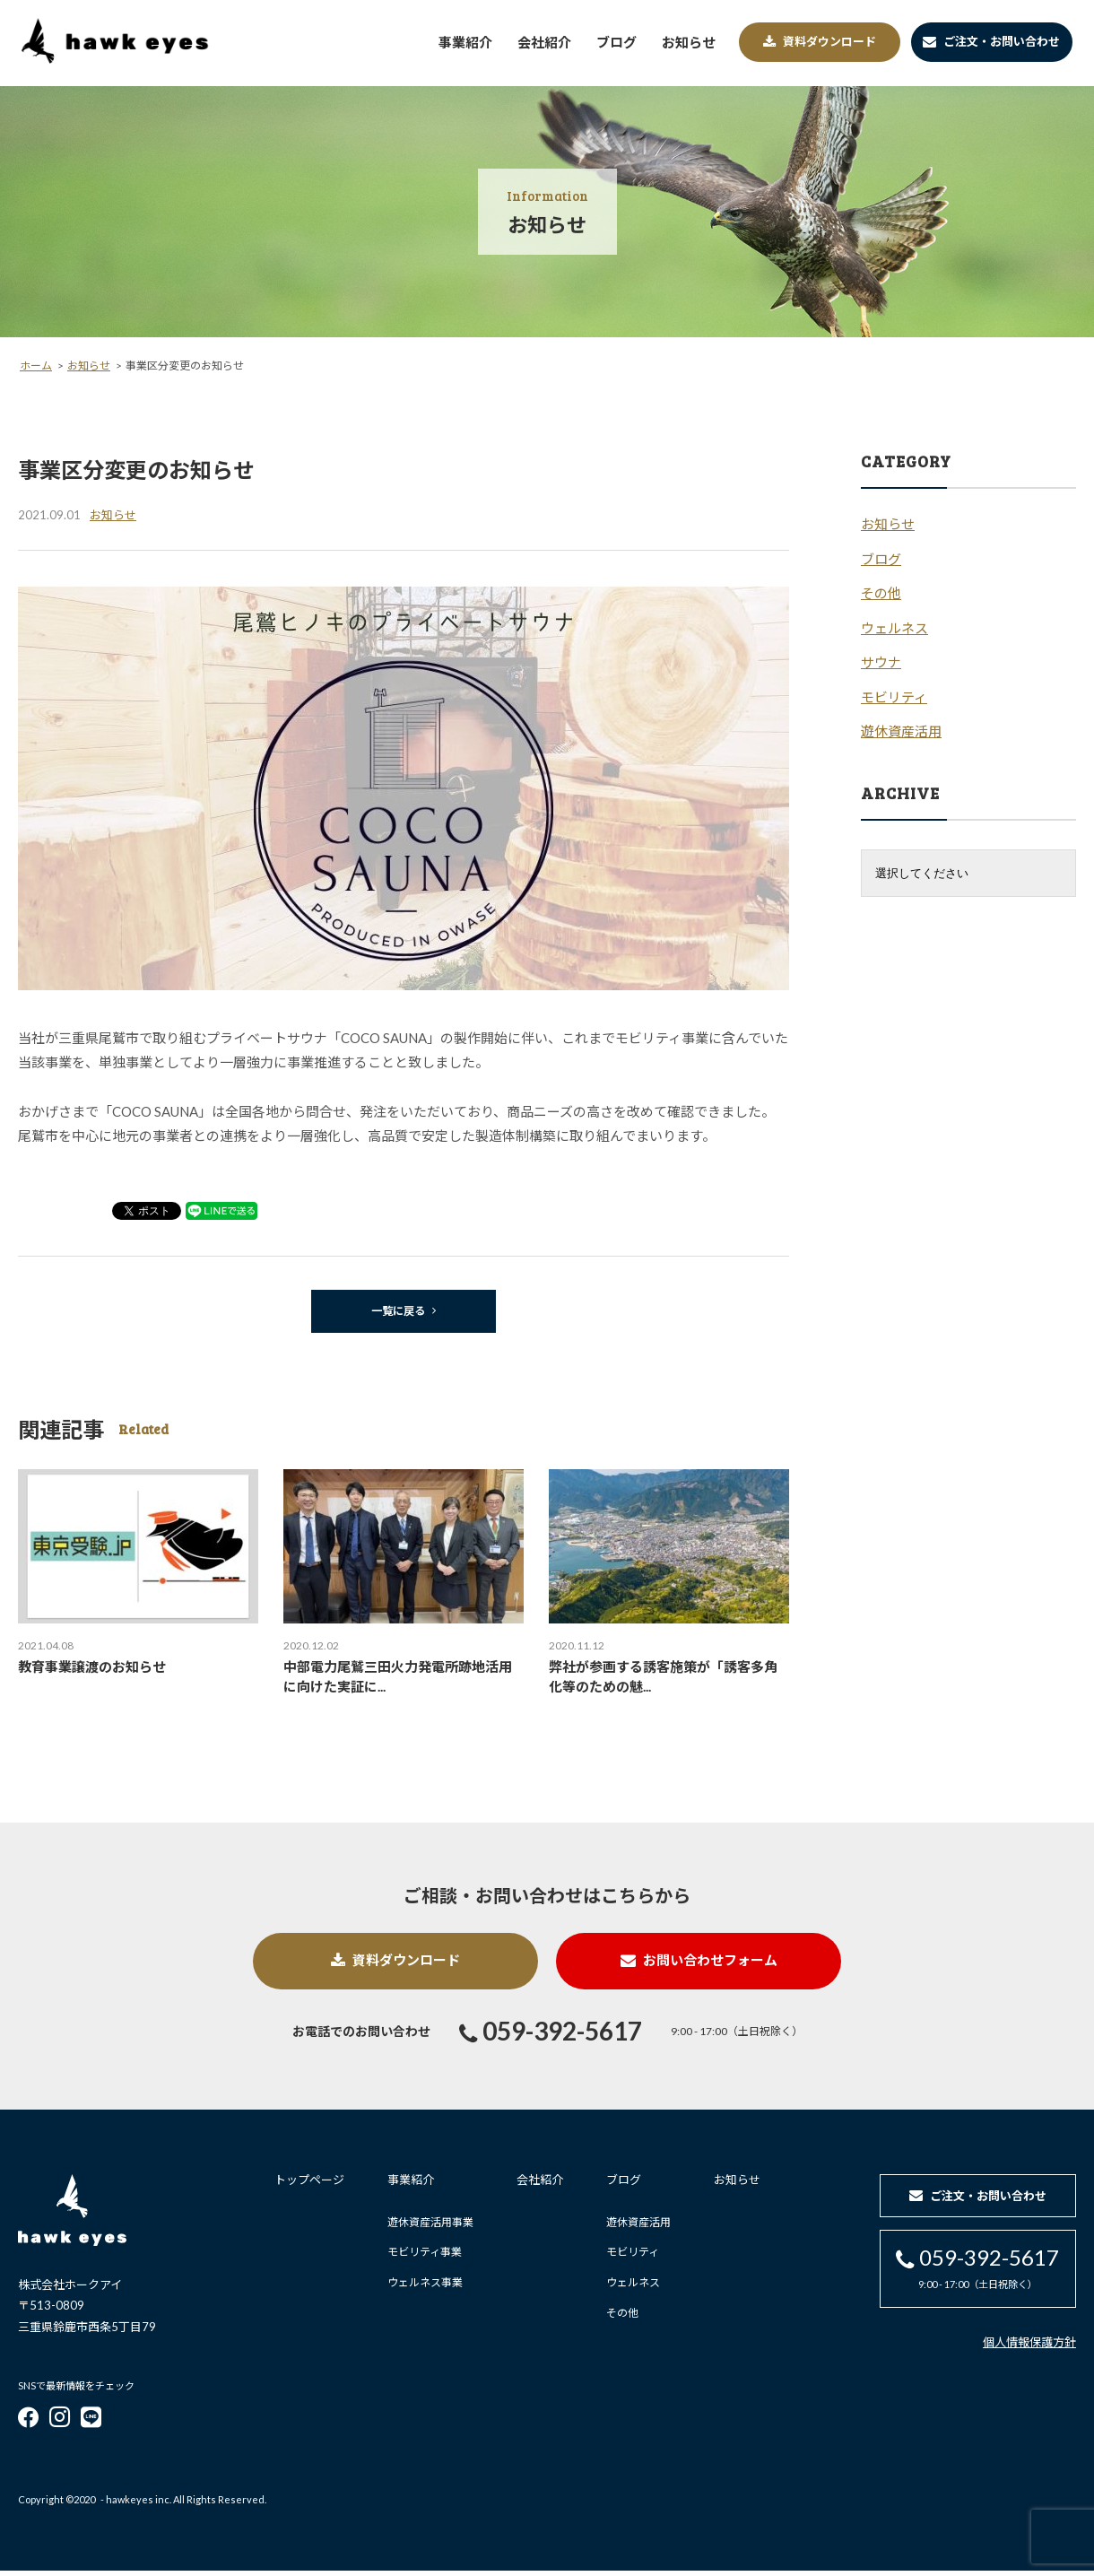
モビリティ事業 (418, 2257)
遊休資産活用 (632, 2227)
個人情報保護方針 (1029, 2348)
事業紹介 (404, 2185)
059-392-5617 (550, 2038)
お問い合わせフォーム (709, 1964)
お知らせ (731, 2185)
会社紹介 (533, 2185)
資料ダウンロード (385, 1964)
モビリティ (626, 2257)
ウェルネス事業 (418, 2287)
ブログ (617, 2185)
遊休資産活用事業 (424, 2227)
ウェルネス (627, 2287)
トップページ (303, 2185)
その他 (616, 2317)
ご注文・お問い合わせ (991, 41)
